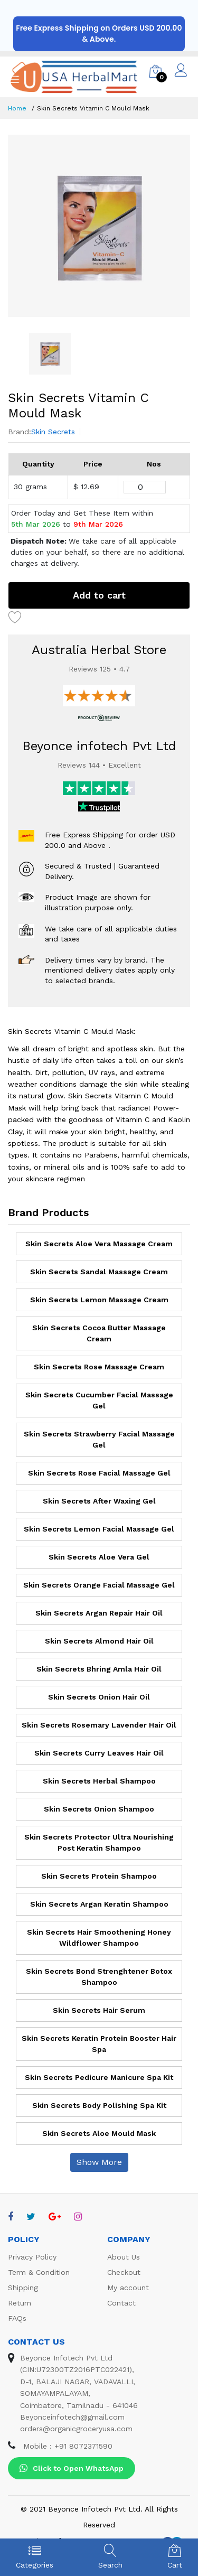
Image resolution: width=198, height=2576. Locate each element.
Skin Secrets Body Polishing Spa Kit (99, 2105)
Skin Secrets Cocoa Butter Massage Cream (99, 1333)
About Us (123, 2257)
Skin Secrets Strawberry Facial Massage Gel (99, 1439)
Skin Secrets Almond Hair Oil (99, 1641)
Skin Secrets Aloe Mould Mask (99, 2133)
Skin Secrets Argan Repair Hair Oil (99, 1613)
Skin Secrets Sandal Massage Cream (99, 1271)
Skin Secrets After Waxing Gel (99, 1501)
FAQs (17, 2318)
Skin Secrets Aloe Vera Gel (99, 1557)
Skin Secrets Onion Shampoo (99, 1809)
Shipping (23, 2287)
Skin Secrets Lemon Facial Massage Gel (99, 1529)
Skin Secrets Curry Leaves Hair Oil (99, 1753)
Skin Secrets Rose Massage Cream (99, 1366)
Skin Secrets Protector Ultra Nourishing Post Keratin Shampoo (99, 1842)
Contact (121, 2303)
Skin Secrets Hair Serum (99, 2010)
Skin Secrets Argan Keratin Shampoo (99, 1904)
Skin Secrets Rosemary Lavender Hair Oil (99, 1725)
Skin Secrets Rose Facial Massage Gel (99, 1473)
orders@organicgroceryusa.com (76, 2428)
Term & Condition (39, 2272)
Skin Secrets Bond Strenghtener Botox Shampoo (99, 1976)
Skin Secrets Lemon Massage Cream (99, 1299)
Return (19, 2303)
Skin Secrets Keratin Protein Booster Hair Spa (99, 2044)
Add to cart (99, 595)
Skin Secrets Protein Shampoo (99, 1876)
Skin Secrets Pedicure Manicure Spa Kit (99, 2077)
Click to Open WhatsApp (72, 2468)
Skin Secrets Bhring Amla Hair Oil (99, 1669)
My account (128, 2287)
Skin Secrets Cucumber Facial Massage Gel (99, 1400)
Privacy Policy (32, 2257)
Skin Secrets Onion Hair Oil (99, 1697)
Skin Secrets (53, 431)
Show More (99, 2162)
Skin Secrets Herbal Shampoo (99, 1781)
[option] (99, 226)
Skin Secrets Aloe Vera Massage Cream (99, 1243)
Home (17, 108)
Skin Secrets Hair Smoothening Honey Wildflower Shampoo (99, 1937)
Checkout (123, 2272)
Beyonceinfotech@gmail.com (72, 2417)
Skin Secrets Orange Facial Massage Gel (99, 1585)
